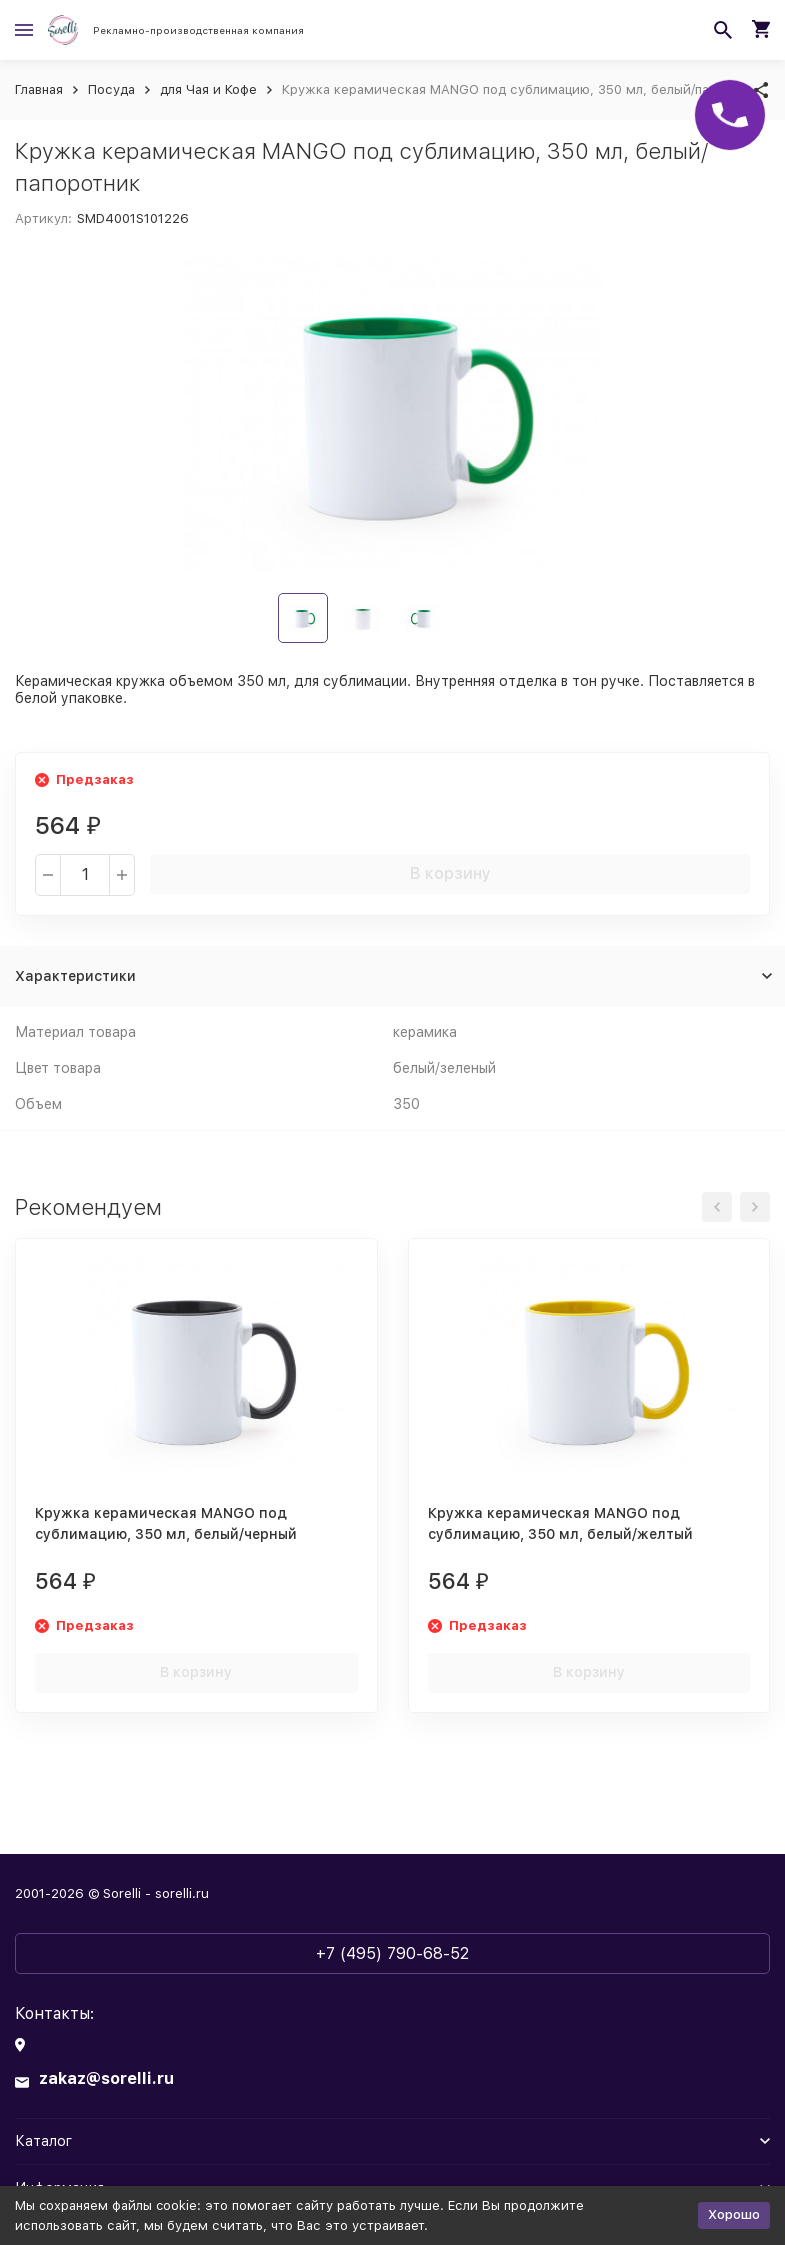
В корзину (450, 873)
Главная (39, 89)
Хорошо (734, 2214)
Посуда (111, 89)
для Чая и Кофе (208, 89)
